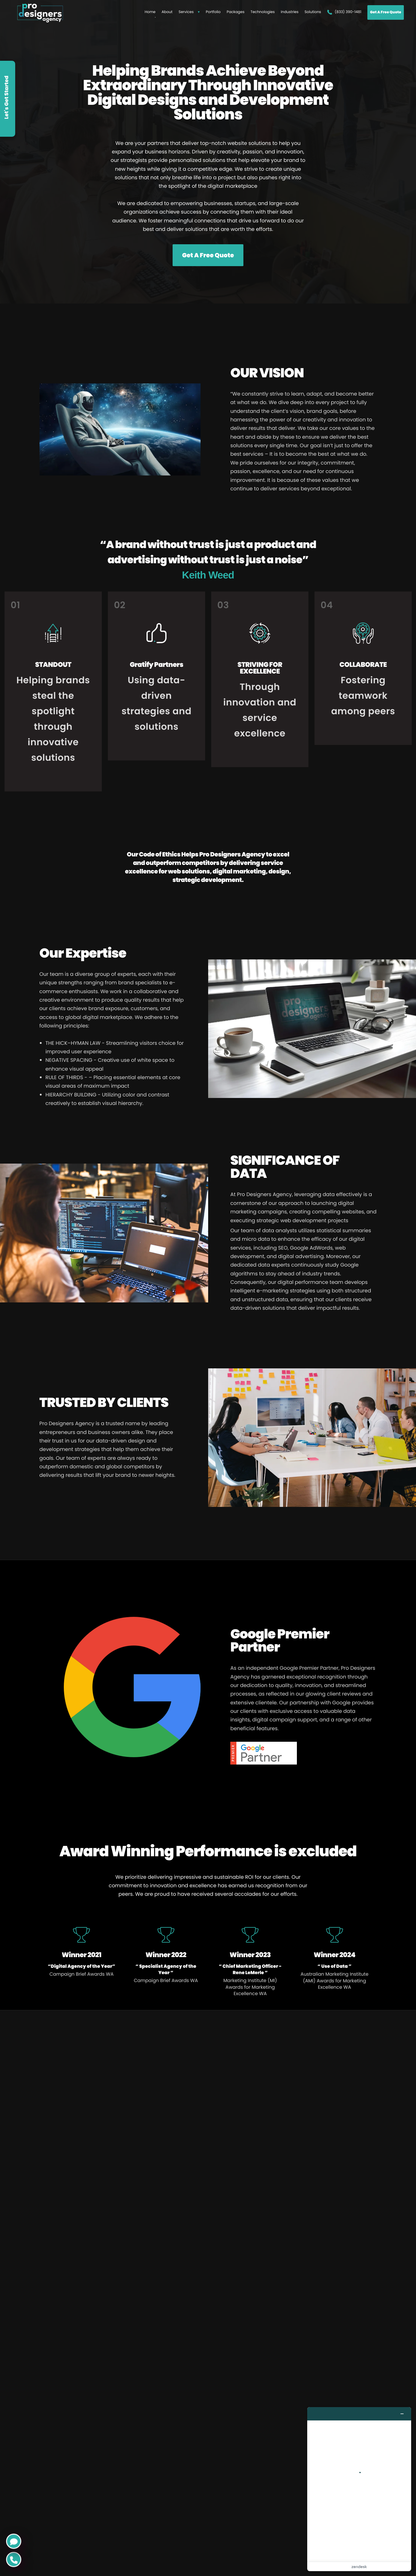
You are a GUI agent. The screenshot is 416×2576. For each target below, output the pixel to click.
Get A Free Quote (385, 15)
